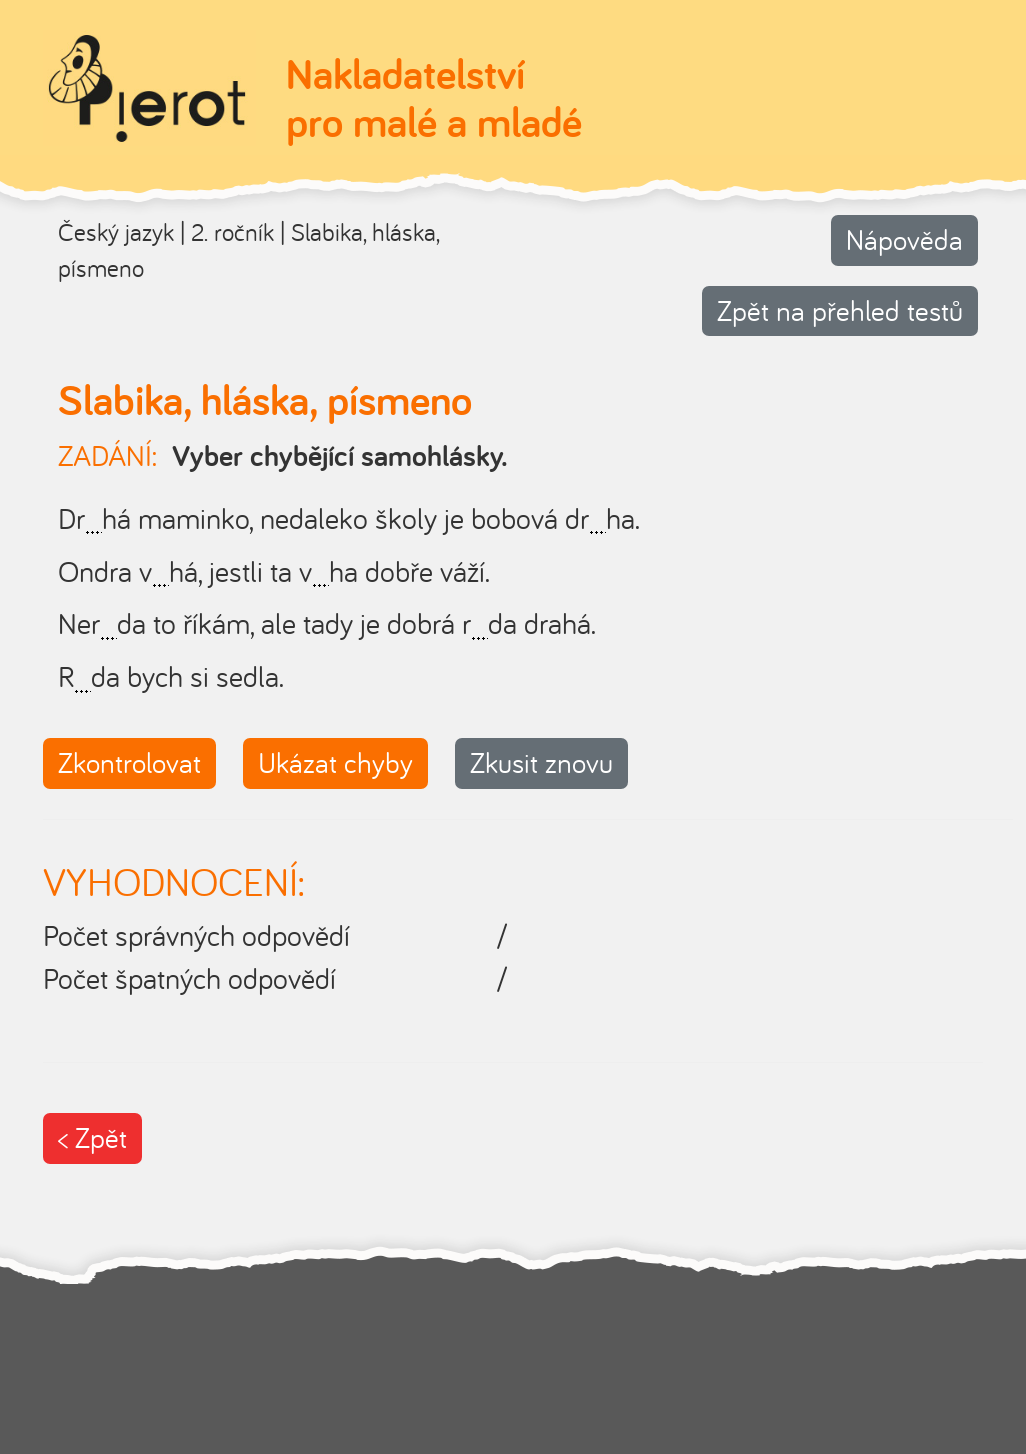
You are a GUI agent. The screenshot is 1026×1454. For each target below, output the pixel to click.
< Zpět (92, 1137)
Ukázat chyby (335, 762)
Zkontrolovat (129, 762)
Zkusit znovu (541, 762)
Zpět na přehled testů (840, 310)
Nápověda (904, 239)
